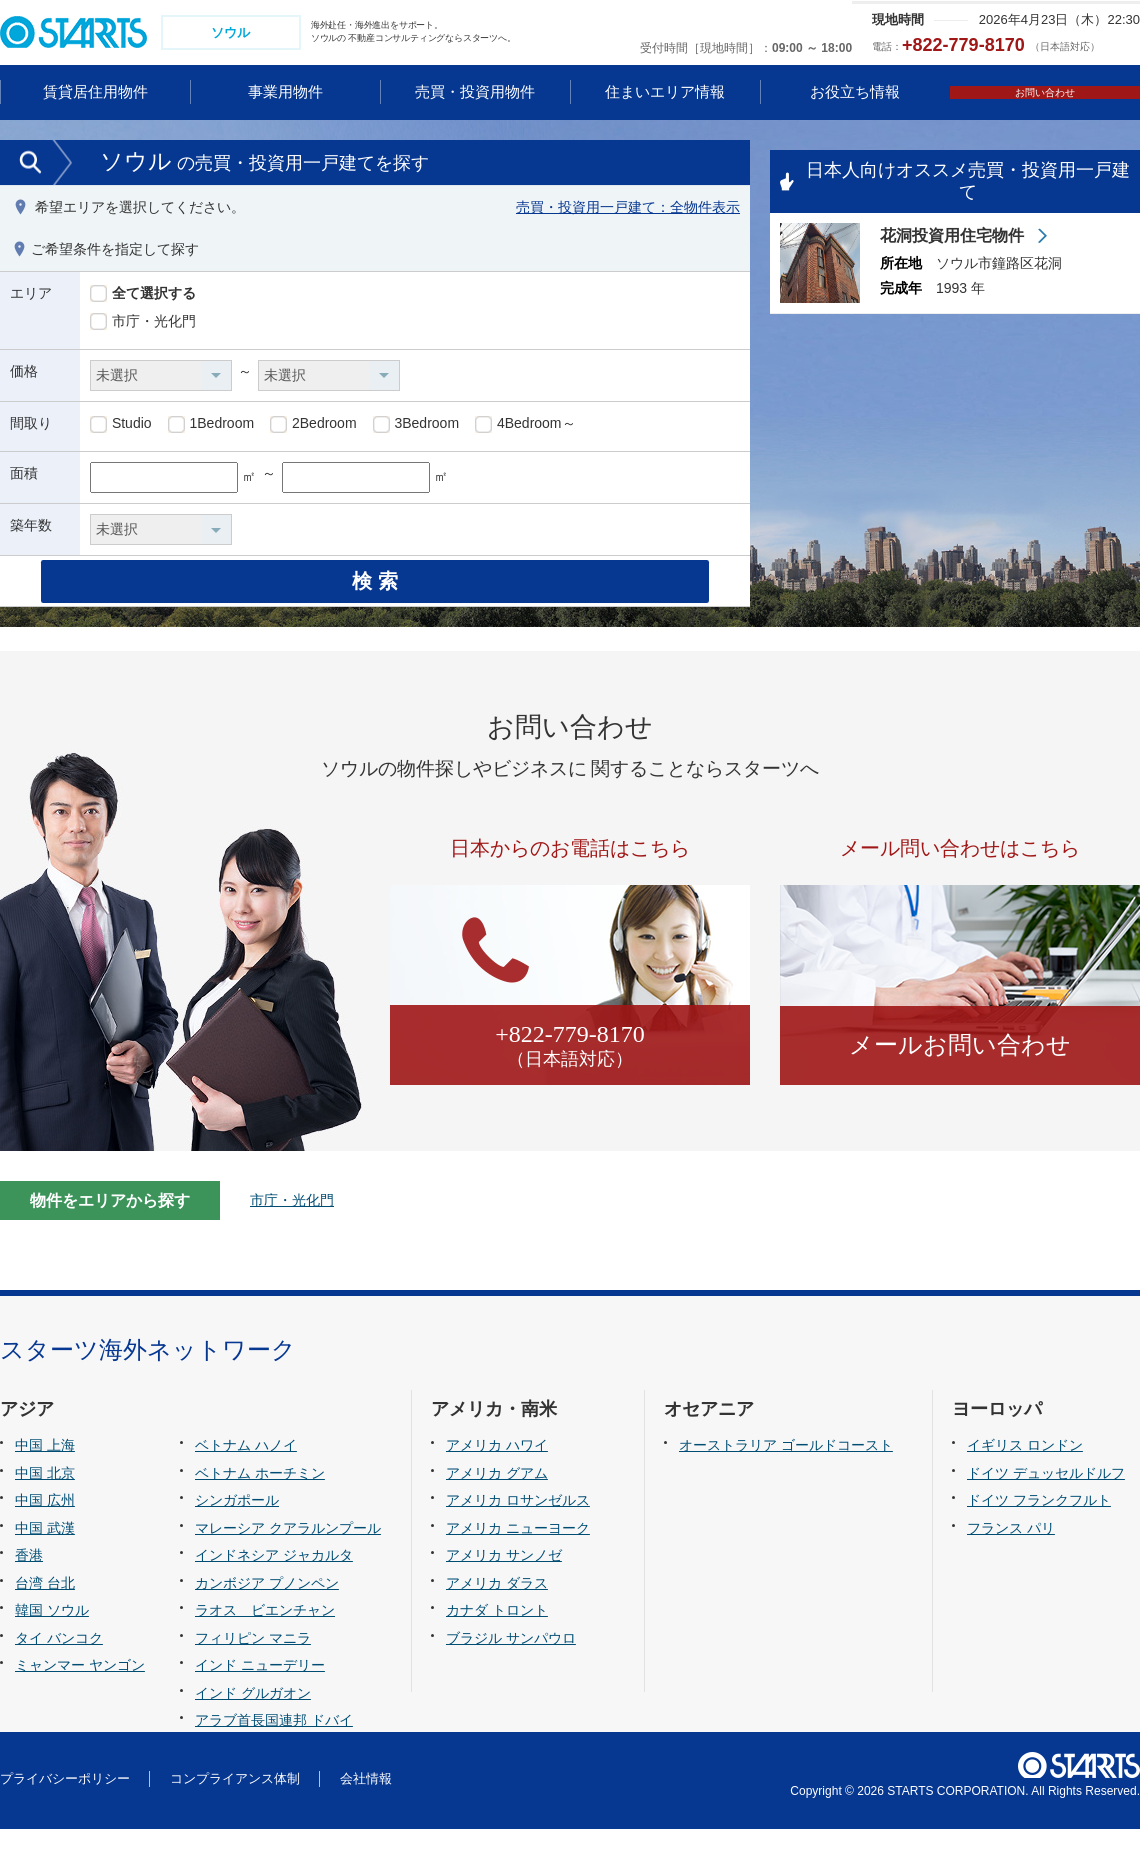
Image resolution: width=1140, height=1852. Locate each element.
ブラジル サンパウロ (511, 1660)
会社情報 (366, 1801)
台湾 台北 (45, 1605)
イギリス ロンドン (1025, 1468)
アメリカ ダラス (497, 1605)
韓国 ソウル (52, 1633)
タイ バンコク (59, 1660)
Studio (121, 427)
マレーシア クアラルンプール (288, 1550)
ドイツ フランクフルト (1039, 1523)
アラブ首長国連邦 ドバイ (274, 1743)
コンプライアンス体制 (235, 1801)
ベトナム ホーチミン (260, 1495)
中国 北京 (45, 1495)
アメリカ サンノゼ (504, 1578)
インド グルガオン (253, 1715)
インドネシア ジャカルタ (274, 1578)
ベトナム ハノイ (246, 1468)
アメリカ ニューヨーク (518, 1550)
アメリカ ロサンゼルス (518, 1523)
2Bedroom (313, 427)
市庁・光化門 (143, 324)
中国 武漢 (45, 1550)
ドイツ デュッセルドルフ (1046, 1495)
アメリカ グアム (497, 1495)
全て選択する (143, 296)
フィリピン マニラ (253, 1660)
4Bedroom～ (525, 427)
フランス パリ (1011, 1550)
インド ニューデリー (260, 1688)
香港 (29, 1578)
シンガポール (237, 1523)
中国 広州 (45, 1523)
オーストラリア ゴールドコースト (786, 1468)
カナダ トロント (497, 1633)
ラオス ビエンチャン (265, 1633)
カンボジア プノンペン (267, 1605)
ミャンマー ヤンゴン (80, 1688)
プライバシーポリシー (65, 1801)
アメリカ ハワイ (497, 1468)
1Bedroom (211, 427)
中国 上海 (45, 1468)
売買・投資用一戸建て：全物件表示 (628, 209)
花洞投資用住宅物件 (954, 237)
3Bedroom (416, 427)
